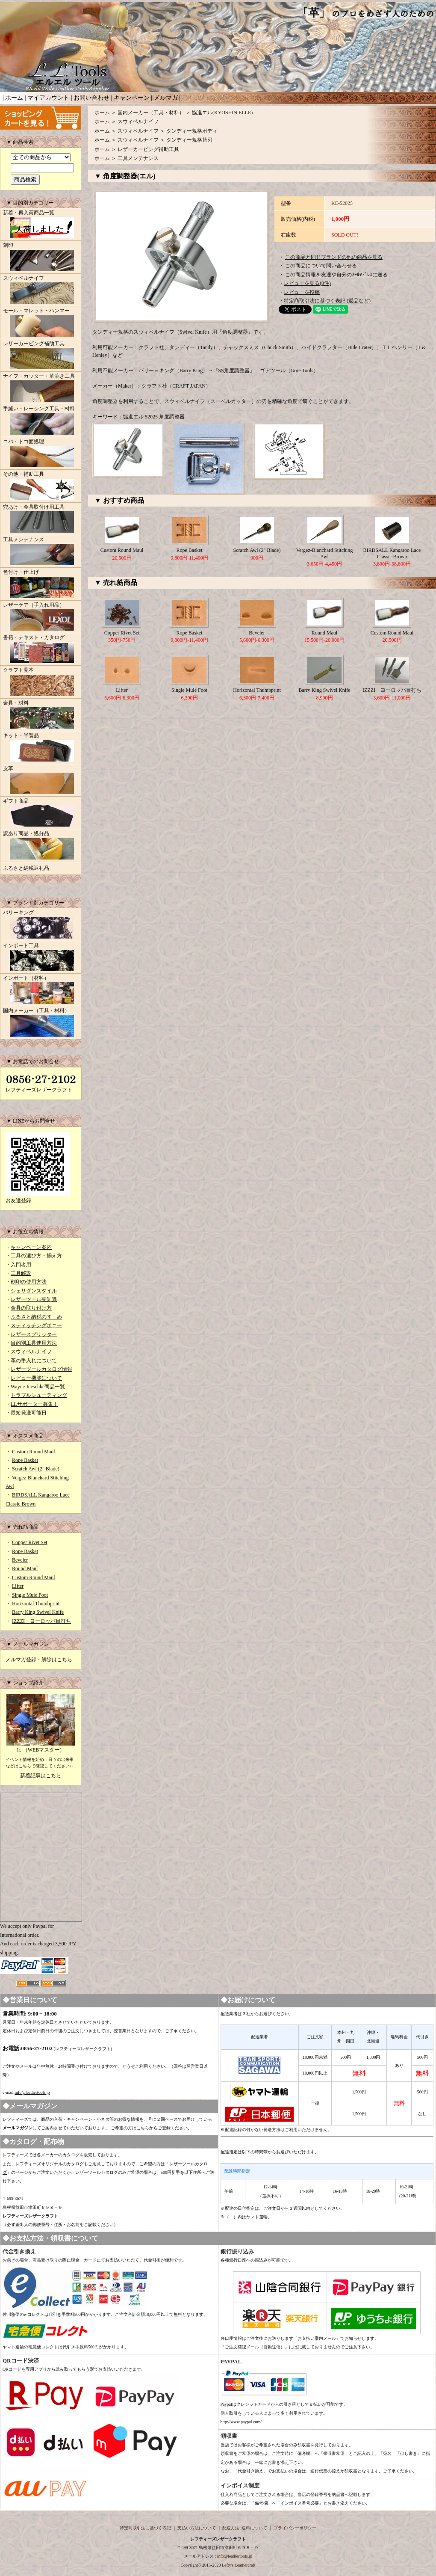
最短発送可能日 (29, 1413)
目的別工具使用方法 (34, 1343)
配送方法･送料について (244, 2528)
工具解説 (21, 1273)
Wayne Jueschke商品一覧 (38, 1387)
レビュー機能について (36, 1378)
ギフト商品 (40, 813)
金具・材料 (40, 715)
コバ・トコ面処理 (40, 454)
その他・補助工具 (40, 486)
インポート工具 (40, 958)
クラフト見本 (40, 682)
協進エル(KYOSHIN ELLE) (222, 113)
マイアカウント (48, 98)
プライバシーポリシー (295, 2528)
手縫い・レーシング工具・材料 (40, 421)
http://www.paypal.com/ (241, 2421)
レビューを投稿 (302, 292)
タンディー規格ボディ (192, 131)
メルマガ (166, 98)
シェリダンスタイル (34, 1291)
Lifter (18, 1586)
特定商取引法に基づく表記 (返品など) (327, 301)
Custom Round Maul (33, 1452)
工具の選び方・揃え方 (36, 1256)
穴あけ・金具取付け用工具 (40, 519)
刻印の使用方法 (29, 1282)
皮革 (40, 780)
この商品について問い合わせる (321, 266)
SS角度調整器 (233, 371)
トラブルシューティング (39, 1395)
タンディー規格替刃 (189, 140)
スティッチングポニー (36, 1325)
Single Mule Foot (30, 1595)
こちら (142, 2127)
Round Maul (25, 1568)
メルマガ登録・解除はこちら (39, 1660)
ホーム (14, 98)
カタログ (71, 2154)
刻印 (40, 257)
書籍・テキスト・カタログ (40, 649)
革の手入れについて (34, 1361)
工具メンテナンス (40, 552)
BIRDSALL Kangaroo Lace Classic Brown (392, 553)
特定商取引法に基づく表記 (145, 2528)
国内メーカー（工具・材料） (40, 1023)
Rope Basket (25, 1460)
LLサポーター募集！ (34, 1404)
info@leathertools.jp (32, 2092)
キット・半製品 (40, 747)
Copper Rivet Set (29, 1542)
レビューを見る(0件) (307, 283)
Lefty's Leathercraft (239, 2565)
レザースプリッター (34, 1334)
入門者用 (21, 1265)
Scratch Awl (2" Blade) (35, 1469)
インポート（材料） (40, 990)
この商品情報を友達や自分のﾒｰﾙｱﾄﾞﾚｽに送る (336, 275)
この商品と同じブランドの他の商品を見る (334, 257)
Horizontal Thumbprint (35, 1604)
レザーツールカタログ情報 (41, 1369)
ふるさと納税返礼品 (26, 868)
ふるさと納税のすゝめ (36, 1317)
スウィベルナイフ (40, 290)
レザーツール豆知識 (34, 1299)
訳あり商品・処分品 (40, 845)
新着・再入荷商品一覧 (40, 225)
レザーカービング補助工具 (40, 356)
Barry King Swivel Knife (38, 1612)
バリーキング (40, 925)
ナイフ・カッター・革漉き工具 (40, 388)
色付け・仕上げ (40, 584)
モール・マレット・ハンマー (40, 323)
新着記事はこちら (40, 1776)
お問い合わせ (91, 98)
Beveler (20, 1560)
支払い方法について (196, 2528)
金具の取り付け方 (31, 1308)
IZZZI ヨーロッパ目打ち (41, 1621)
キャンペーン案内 (31, 1247)
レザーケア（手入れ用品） (40, 617)
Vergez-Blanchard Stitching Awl (324, 553)
